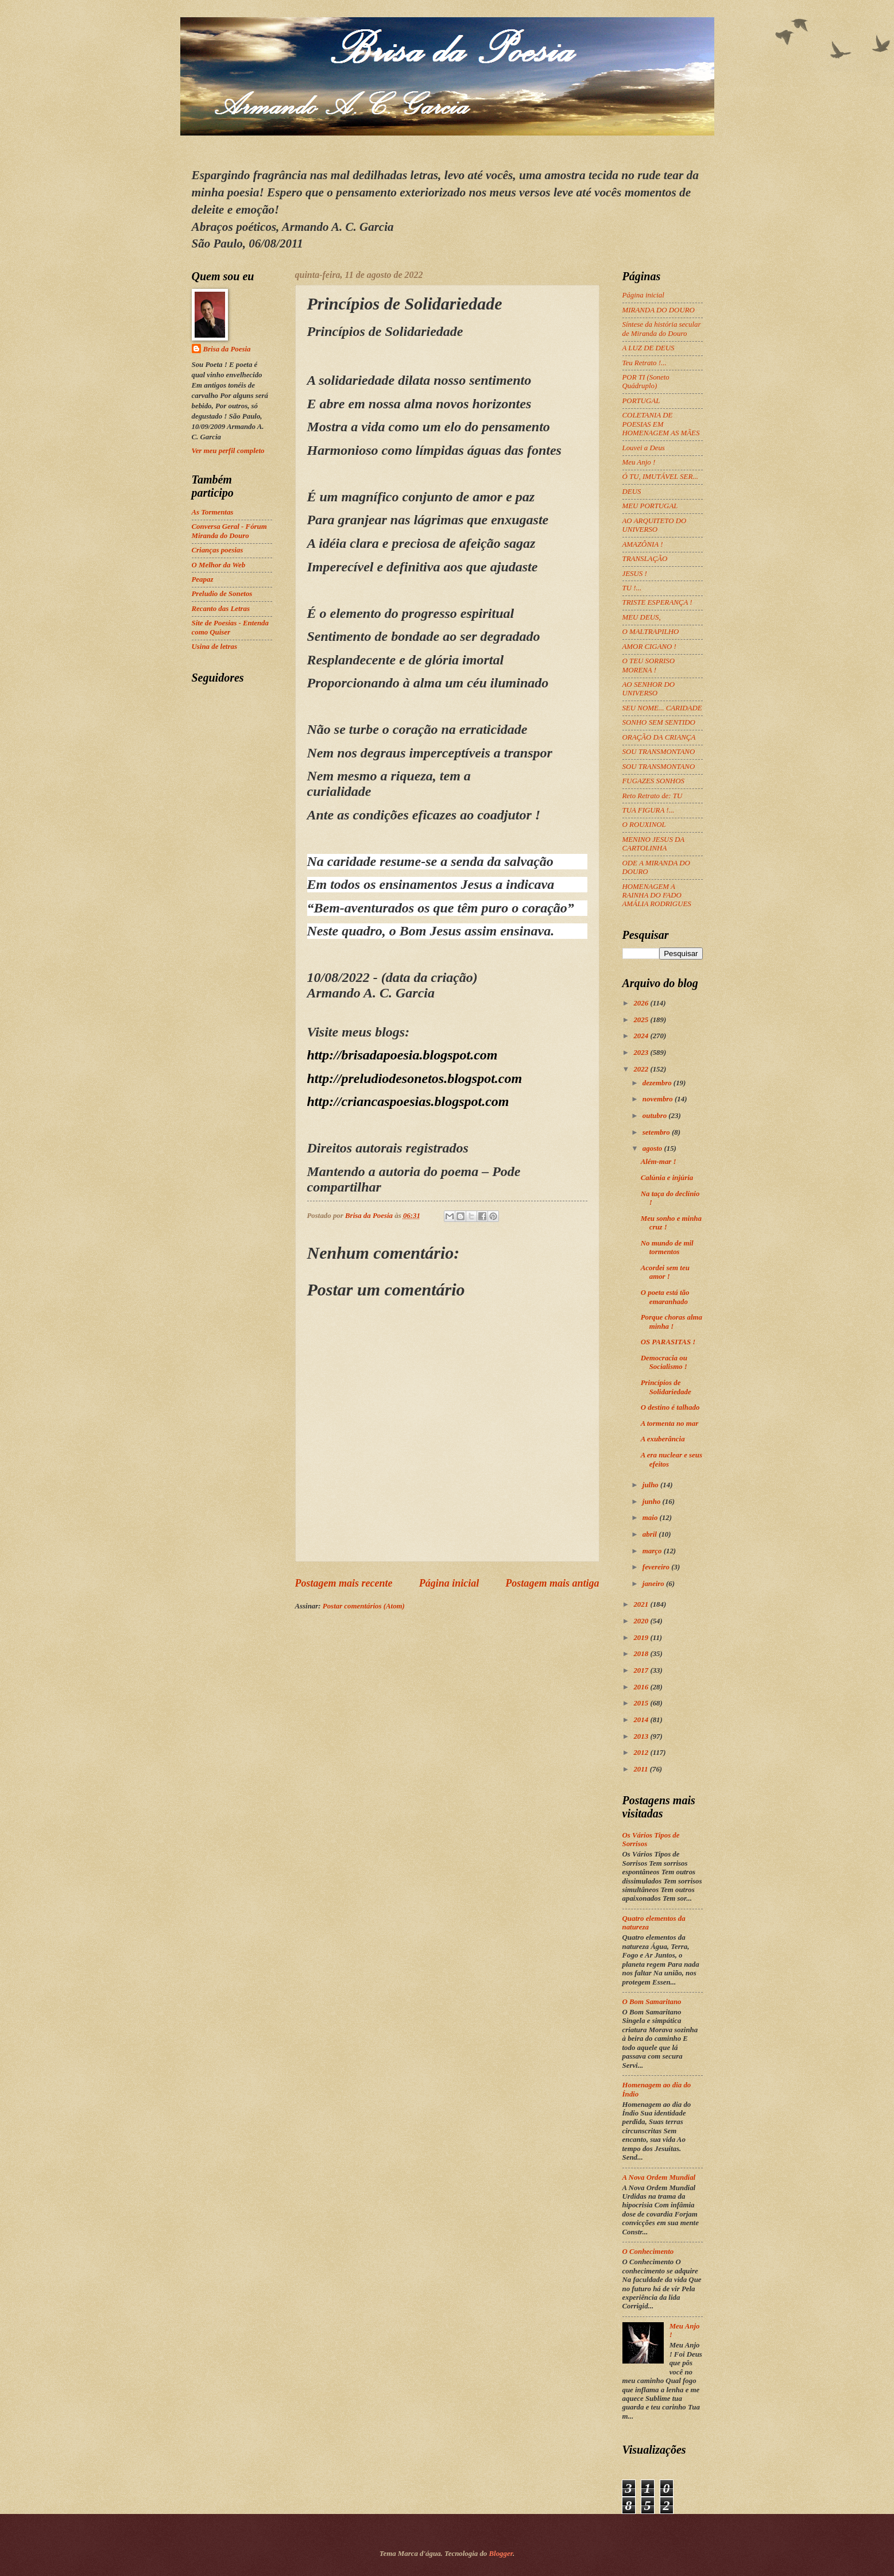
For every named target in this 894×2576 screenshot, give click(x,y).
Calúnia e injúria (667, 1178)
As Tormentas (213, 512)
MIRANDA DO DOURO (658, 310)
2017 (641, 1670)
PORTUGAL (641, 401)
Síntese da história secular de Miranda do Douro (661, 328)
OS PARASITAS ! (668, 1342)
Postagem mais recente (344, 1583)
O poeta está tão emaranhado (665, 1297)
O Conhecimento (648, 2252)
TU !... (632, 588)
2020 (641, 1621)
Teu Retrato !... (644, 363)
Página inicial (449, 1583)
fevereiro (657, 1567)
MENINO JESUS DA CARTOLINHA (653, 844)
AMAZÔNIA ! (642, 544)
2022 (641, 1069)
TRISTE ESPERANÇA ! (657, 602)
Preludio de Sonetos (222, 594)
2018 (641, 1654)
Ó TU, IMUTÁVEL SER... (660, 477)
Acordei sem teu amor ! (665, 1272)
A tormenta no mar (670, 1423)
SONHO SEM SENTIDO (658, 722)
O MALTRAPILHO (650, 632)
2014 (641, 1720)
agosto (653, 1148)
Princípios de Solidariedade (666, 1387)
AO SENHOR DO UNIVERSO (648, 688)
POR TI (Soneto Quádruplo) (645, 381)
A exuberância (663, 1439)
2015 (641, 1703)
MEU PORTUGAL (650, 506)
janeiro (654, 1584)
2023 (641, 1053)
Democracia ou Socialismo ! (664, 1362)
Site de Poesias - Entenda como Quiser (230, 627)
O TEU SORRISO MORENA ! (648, 665)
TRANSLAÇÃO (645, 559)
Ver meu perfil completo (228, 451)
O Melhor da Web (219, 565)
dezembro (658, 1083)
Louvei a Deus (643, 448)
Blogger (501, 2554)
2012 (641, 1753)
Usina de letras (214, 647)
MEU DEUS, (641, 617)
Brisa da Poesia (227, 349)
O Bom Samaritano (652, 2002)
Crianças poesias (217, 550)
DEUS (631, 492)
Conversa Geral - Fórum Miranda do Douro (229, 531)
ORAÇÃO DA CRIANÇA (659, 737)
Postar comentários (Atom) (364, 1606)
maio (651, 1518)
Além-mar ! (658, 1162)
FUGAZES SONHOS (653, 781)
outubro (655, 1116)
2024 (641, 1036)
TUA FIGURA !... (648, 810)
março (653, 1551)
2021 (641, 1604)
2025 (641, 1020)
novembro (659, 1099)
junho (653, 1502)
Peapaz (203, 579)
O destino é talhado (670, 1407)
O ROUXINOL (644, 825)
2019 (641, 1638)
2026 (641, 1003)
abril (651, 1534)
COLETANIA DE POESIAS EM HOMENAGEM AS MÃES (661, 424)
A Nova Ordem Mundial (659, 2177)
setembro (657, 1132)
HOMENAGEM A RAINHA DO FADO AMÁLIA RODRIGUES (656, 895)
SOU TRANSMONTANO (658, 752)
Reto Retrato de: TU (652, 796)
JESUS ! (634, 574)
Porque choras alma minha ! (671, 1321)
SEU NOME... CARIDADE (662, 708)
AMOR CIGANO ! (649, 647)
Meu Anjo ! (639, 462)
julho (651, 1485)
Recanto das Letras (221, 609)
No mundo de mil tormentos (667, 1247)
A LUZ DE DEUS (648, 348)
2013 (641, 1736)
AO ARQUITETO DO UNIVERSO (654, 525)
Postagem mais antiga (552, 1583)
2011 (641, 1769)
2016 (641, 1687)
